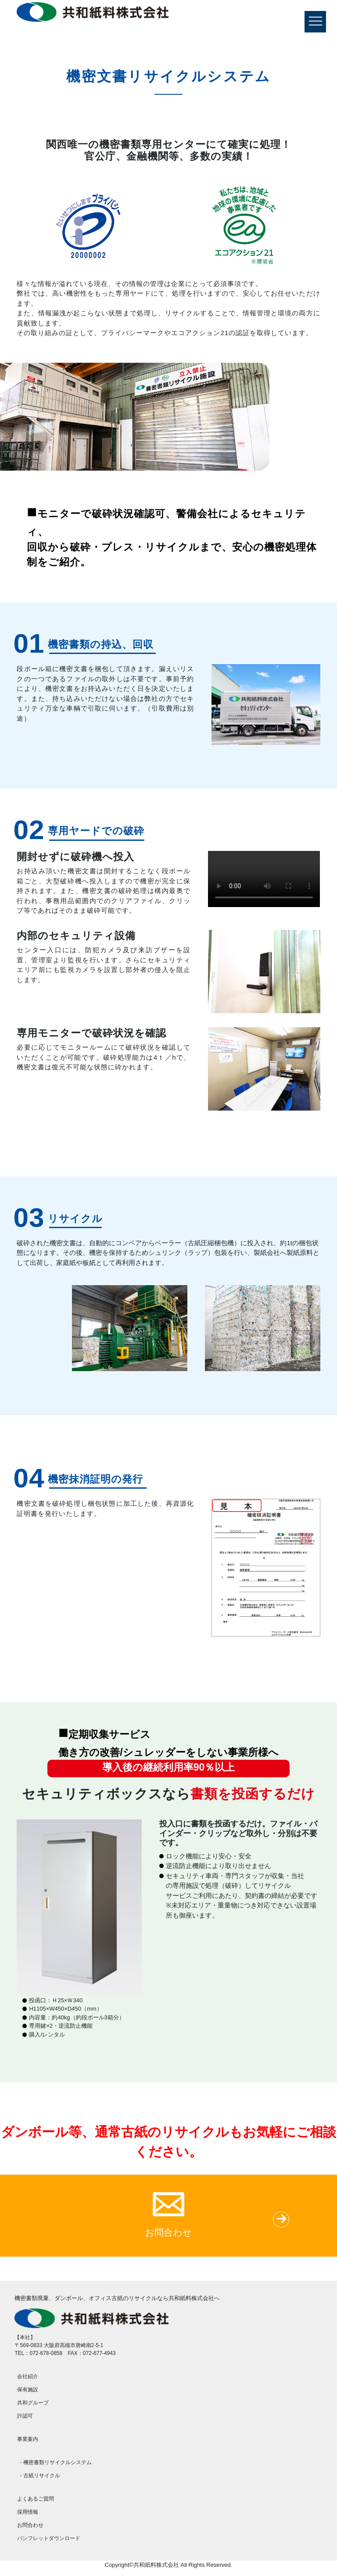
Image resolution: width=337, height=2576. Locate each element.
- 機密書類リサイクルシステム (55, 2462)
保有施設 (27, 2390)
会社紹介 (27, 2376)
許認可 (25, 2416)
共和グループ (33, 2403)
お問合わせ (30, 2525)
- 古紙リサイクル (40, 2475)
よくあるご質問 (35, 2499)
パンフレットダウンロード (48, 2538)
